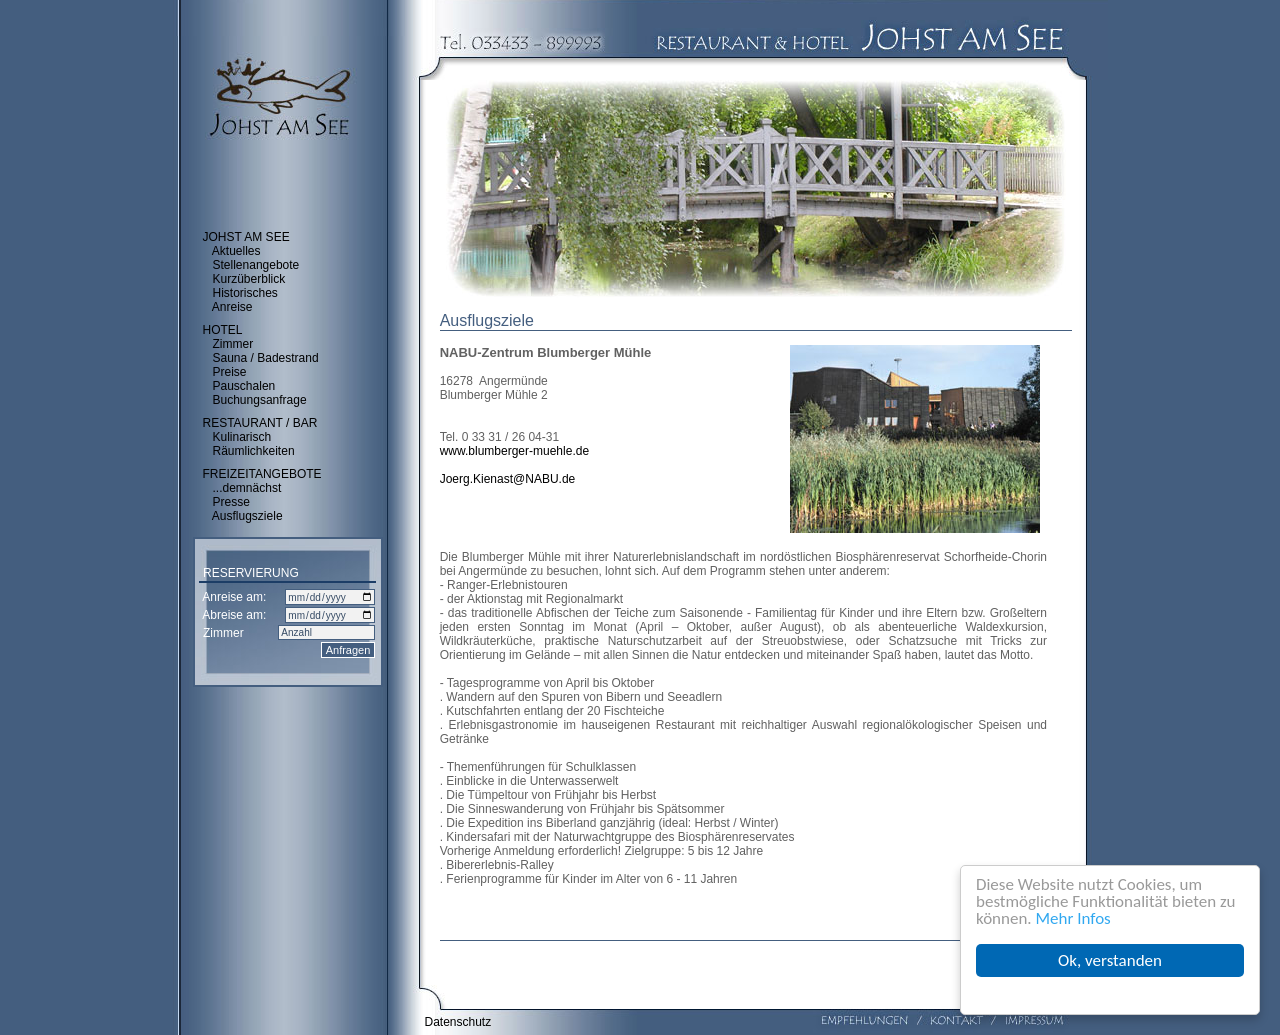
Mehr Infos (1073, 918)
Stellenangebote (256, 265)
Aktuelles (236, 251)
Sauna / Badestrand (266, 358)
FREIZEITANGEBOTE (262, 474)
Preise (230, 372)
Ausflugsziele (247, 516)
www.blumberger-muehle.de (514, 451)
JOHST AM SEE (246, 237)
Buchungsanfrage (260, 400)
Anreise (232, 307)
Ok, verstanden (1110, 960)
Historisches (245, 293)
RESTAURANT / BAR (260, 423)
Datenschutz (458, 1022)
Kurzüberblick (249, 279)
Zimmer (233, 344)
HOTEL (223, 330)
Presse (231, 502)
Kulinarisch (242, 437)
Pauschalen (244, 386)
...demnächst (247, 488)
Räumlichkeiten (254, 451)
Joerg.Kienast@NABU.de (508, 479)
